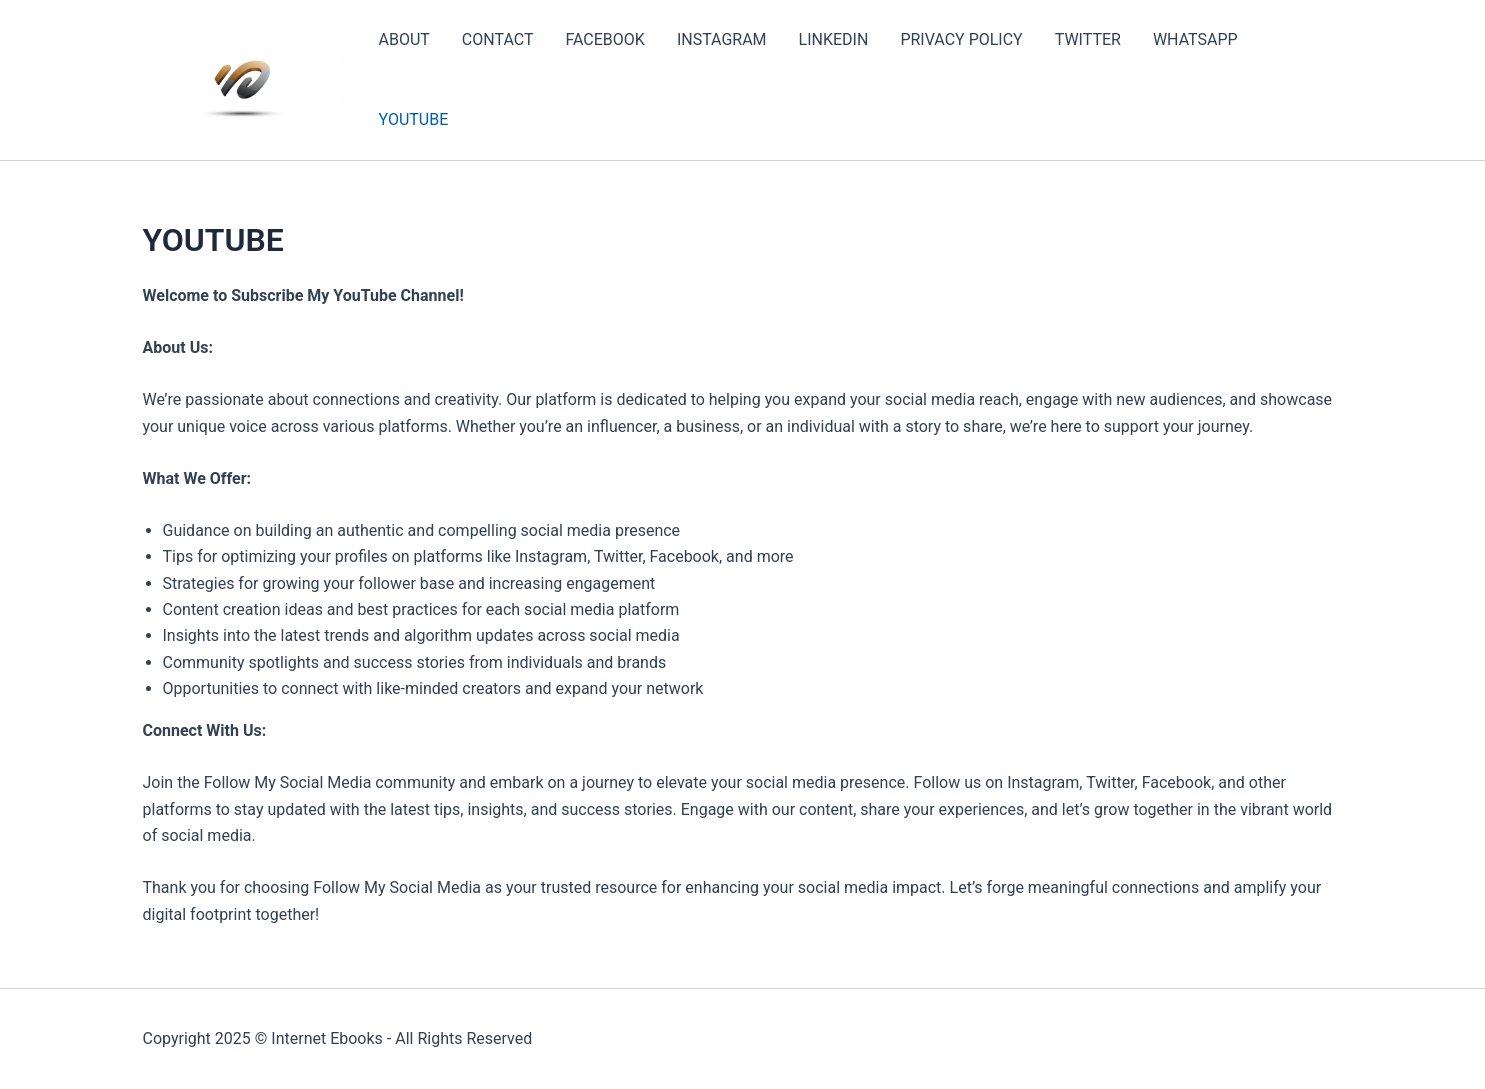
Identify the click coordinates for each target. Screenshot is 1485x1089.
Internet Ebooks (327, 1038)
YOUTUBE (414, 119)
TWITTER (1088, 39)
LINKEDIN (834, 39)
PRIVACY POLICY (961, 39)
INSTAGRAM (722, 39)
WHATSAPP (1195, 39)
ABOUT (404, 39)
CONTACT (498, 39)
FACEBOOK (604, 39)
